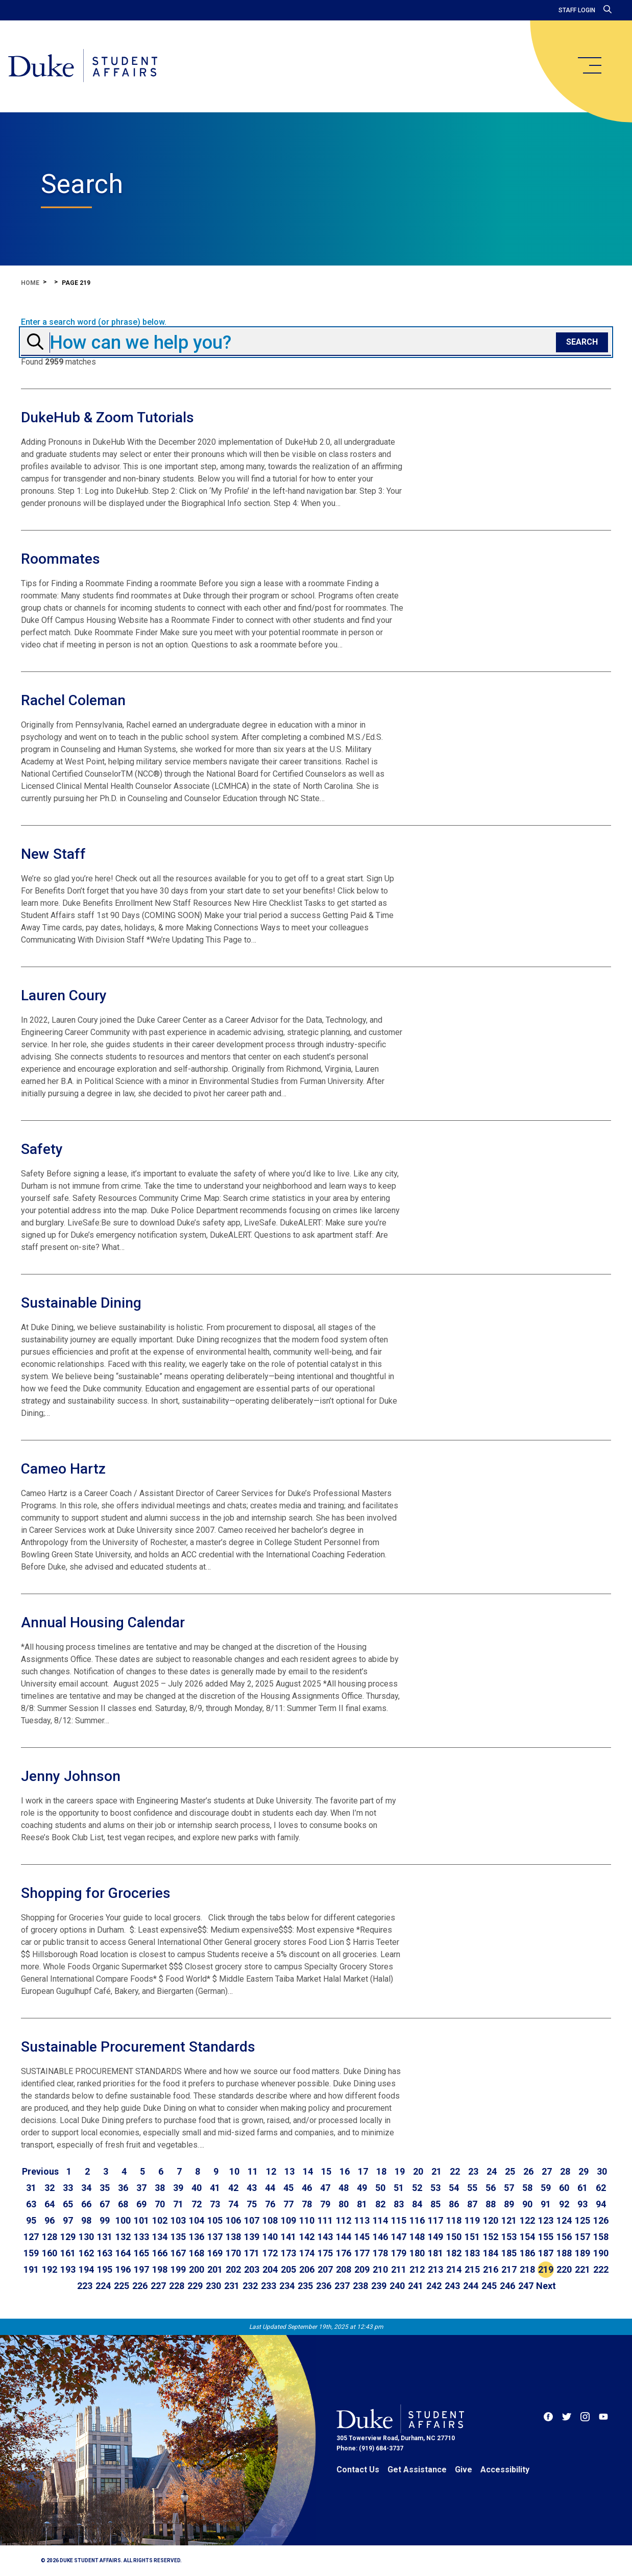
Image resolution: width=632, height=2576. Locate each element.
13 (289, 2171)
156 (564, 2236)
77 (288, 2204)
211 (398, 2269)
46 (307, 2187)
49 (362, 2187)
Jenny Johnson (70, 1776)
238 (360, 2285)
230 (213, 2285)
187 (545, 2253)
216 (490, 2269)
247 (525, 2285)
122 (527, 2220)
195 (104, 2269)
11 (253, 2171)
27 (547, 2171)
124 (564, 2220)
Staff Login (576, 10)
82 (380, 2204)
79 (325, 2204)
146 (380, 2236)
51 (399, 2187)
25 (510, 2171)
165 (141, 2253)
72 (196, 2204)
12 (271, 2171)
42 (233, 2187)
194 (86, 2269)
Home (30, 282)
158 (601, 2236)
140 (270, 2236)
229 (195, 2285)
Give (463, 2469)
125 (582, 2220)
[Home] (83, 66)
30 (602, 2171)
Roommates (60, 558)
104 (196, 2220)
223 (84, 2285)
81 (362, 2204)
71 (178, 2204)
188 (564, 2253)
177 (362, 2253)
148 (417, 2236)
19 (400, 2171)
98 (86, 2220)
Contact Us (357, 2469)
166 (159, 2253)
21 (436, 2171)
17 (363, 2171)
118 (453, 2220)
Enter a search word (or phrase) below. (93, 322)
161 (68, 2253)
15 (326, 2171)
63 (31, 2204)
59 (546, 2187)
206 (306, 2269)
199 (178, 2269)
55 (472, 2187)
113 (362, 2220)
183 (472, 2253)
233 (268, 2285)
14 (308, 2171)
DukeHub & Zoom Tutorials (107, 417)
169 (215, 2253)
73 (215, 2204)
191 (31, 2269)
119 (472, 2220)
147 (398, 2236)
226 (140, 2285)
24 (492, 2171)
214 (453, 2269)
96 (49, 2220)
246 (507, 2285)
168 (196, 2253)
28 (565, 2171)
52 (417, 2187)
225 (121, 2285)
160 (49, 2253)
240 (397, 2285)
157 (582, 2236)
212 (417, 2269)
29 (583, 2171)
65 (68, 2204)
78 (307, 2204)
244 (470, 2285)
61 (582, 2187)
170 (233, 2253)
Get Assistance (417, 2469)
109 (288, 2220)
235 (305, 2285)
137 (215, 2236)
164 (123, 2253)
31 (31, 2187)
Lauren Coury (64, 995)
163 (104, 2253)
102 (159, 2220)
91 (546, 2204)
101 (141, 2220)
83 (399, 2204)
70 (160, 2204)
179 (398, 2253)
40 (196, 2187)
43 (252, 2187)
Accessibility (504, 2469)
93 (582, 2204)
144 (343, 2236)
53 (435, 2187)
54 (454, 2187)
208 (343, 2269)
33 (68, 2187)
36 (123, 2187)
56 (490, 2187)
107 (251, 2220)
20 (418, 2171)
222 (601, 2269)
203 (251, 2269)
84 (417, 2204)
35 (105, 2187)
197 (141, 2269)
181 (435, 2253)
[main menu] (589, 65)
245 (489, 2285)
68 (123, 2204)
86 (454, 2204)
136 (196, 2236)
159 (31, 2253)
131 (104, 2236)
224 (103, 2285)
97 (68, 2220)
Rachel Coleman (73, 700)
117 (435, 2220)
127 (31, 2236)
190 (601, 2253)
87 (472, 2204)
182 (453, 2253)
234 (287, 2285)
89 (509, 2204)
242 (434, 2285)
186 (527, 2253)
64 (49, 2204)
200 (196, 2269)
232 (250, 2285)
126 (601, 2220)
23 (473, 2171)
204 (270, 2269)
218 (527, 2269)
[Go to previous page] (40, 2171)
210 (380, 2269)
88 (490, 2204)
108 (270, 2220)
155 (545, 2236)
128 (49, 2236)
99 (105, 2220)
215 (472, 2269)
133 (141, 2236)
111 (325, 2220)
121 (509, 2220)
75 (252, 2204)
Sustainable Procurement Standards (138, 2046)
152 (490, 2236)
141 (288, 2236)
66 (86, 2204)
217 (509, 2269)
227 (158, 2285)
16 (344, 2171)
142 (306, 2236)
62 (601, 2187)
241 (415, 2285)
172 (270, 2253)
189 (582, 2253)
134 (159, 2236)
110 (306, 2220)
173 (288, 2253)
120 (490, 2220)
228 (176, 2285)
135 (178, 2236)
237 (342, 2285)
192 (49, 2269)
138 (233, 2236)
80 (343, 2204)
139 (251, 2236)
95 (31, 2220)
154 (527, 2236)
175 (325, 2253)
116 (417, 2220)
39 (178, 2187)
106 (233, 2220)
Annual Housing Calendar (103, 1622)
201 (215, 2269)
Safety (42, 1149)
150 (453, 2236)
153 (509, 2236)
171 (251, 2253)
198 (159, 2269)
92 (564, 2204)
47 (325, 2187)
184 (490, 2253)
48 (343, 2187)
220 (564, 2269)
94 (601, 2204)
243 (452, 2285)
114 (380, 2220)
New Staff (53, 854)
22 (455, 2171)
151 (472, 2236)
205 (288, 2269)
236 (323, 2285)
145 (362, 2236)
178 (380, 2253)
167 (178, 2253)
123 (545, 2220)
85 (435, 2204)
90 (527, 2204)
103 (178, 2220)
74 (233, 2204)
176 (343, 2253)
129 (68, 2236)
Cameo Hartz (63, 1468)
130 (86, 2236)
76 (270, 2204)
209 (362, 2269)
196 (123, 2269)
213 (435, 2269)
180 (417, 2253)
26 (528, 2171)
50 (380, 2187)
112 (343, 2220)
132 (123, 2236)
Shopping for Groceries (96, 1893)
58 (527, 2187)
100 (123, 2220)
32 (49, 2187)
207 (325, 2269)
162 (86, 2253)
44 (270, 2187)
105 (215, 2220)
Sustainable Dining (81, 1302)
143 (325, 2236)
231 (231, 2285)
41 (215, 2187)
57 (509, 2187)
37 (141, 2187)
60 (564, 2187)
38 (160, 2187)
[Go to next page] (546, 2286)
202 (233, 2269)
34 (86, 2187)
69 (141, 2204)
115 (398, 2220)
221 (582, 2269)
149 (435, 2236)
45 (288, 2187)
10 (234, 2171)
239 (378, 2285)
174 (306, 2253)
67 (105, 2204)
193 (68, 2269)
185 (509, 2253)
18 (381, 2171)
